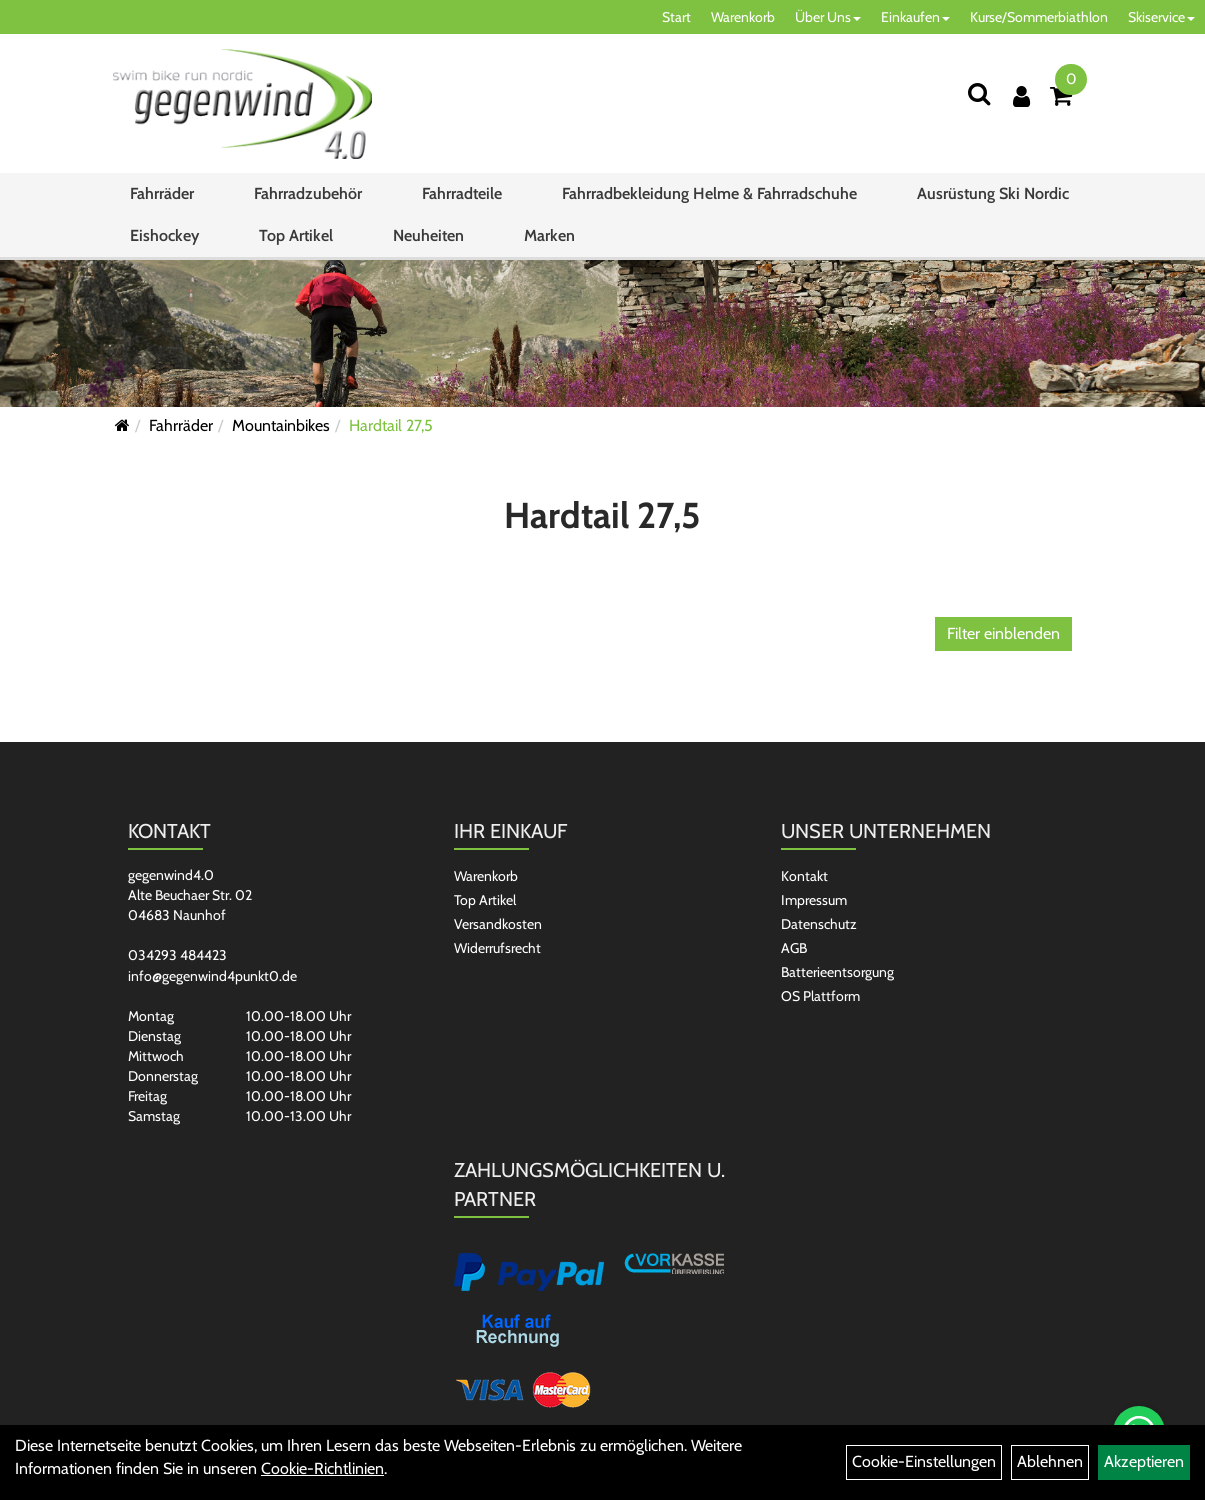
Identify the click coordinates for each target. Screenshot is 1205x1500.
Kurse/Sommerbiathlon (1039, 17)
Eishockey (164, 235)
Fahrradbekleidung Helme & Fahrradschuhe (709, 193)
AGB (794, 948)
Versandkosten (498, 924)
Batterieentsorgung (837, 972)
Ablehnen (1050, 1461)
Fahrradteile (462, 193)
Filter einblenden (1003, 633)
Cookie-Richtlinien (322, 1468)
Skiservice (1161, 17)
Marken (549, 235)
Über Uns (828, 17)
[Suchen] (979, 93)
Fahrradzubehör (308, 193)
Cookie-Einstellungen (924, 1461)
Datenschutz (819, 924)
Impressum (814, 900)
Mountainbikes (281, 425)
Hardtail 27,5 (391, 425)
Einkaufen (915, 17)
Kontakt (804, 876)
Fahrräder (162, 193)
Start (676, 17)
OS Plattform (820, 996)
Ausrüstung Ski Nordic (993, 193)
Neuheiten (428, 235)
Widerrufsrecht (497, 948)
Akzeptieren (1144, 1461)
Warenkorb (743, 17)
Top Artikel (296, 235)
